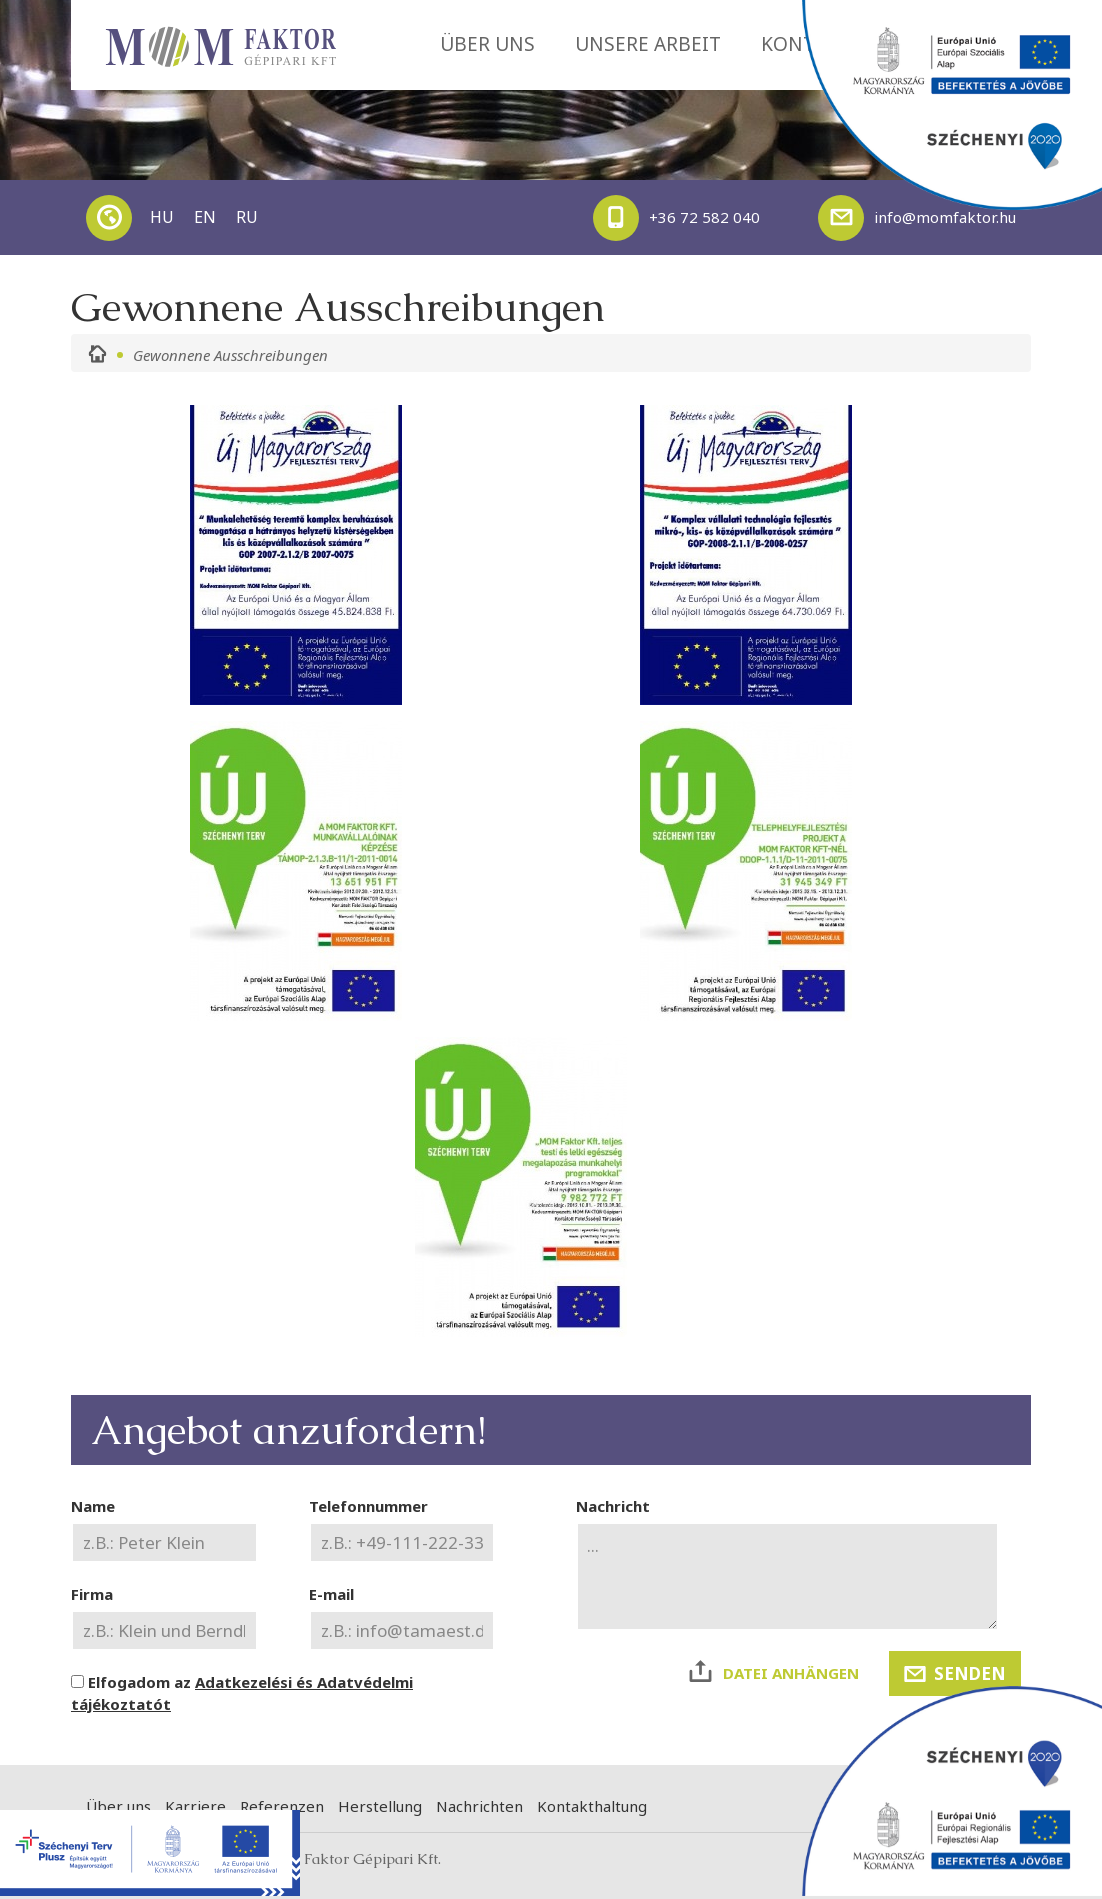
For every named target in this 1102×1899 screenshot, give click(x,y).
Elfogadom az (242, 1693)
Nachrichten (479, 1806)
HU (162, 217)
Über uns (118, 1806)
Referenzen (282, 1806)
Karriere (195, 1806)
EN (205, 217)
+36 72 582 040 (676, 218)
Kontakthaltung (592, 1806)
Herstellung (380, 1806)
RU (247, 217)
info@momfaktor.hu (917, 218)
